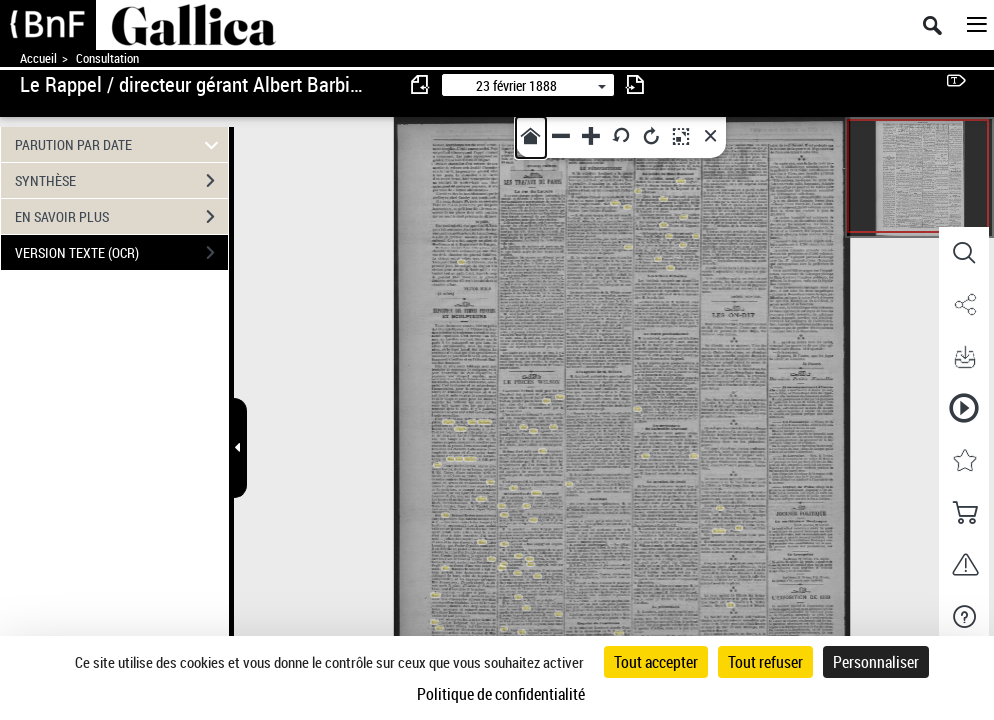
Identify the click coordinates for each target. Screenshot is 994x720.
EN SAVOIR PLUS (121, 217)
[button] (964, 253)
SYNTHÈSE (121, 181)
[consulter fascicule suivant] (635, 84)
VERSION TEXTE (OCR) (121, 253)
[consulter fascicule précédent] (421, 84)
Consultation (107, 58)
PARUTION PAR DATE (119, 144)
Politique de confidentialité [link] (501, 694)
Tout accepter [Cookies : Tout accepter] (656, 662)
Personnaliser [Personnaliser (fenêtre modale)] (876, 662)
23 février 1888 (516, 85)
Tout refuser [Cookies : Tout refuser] (765, 662)
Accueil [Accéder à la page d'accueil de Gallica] (38, 58)
